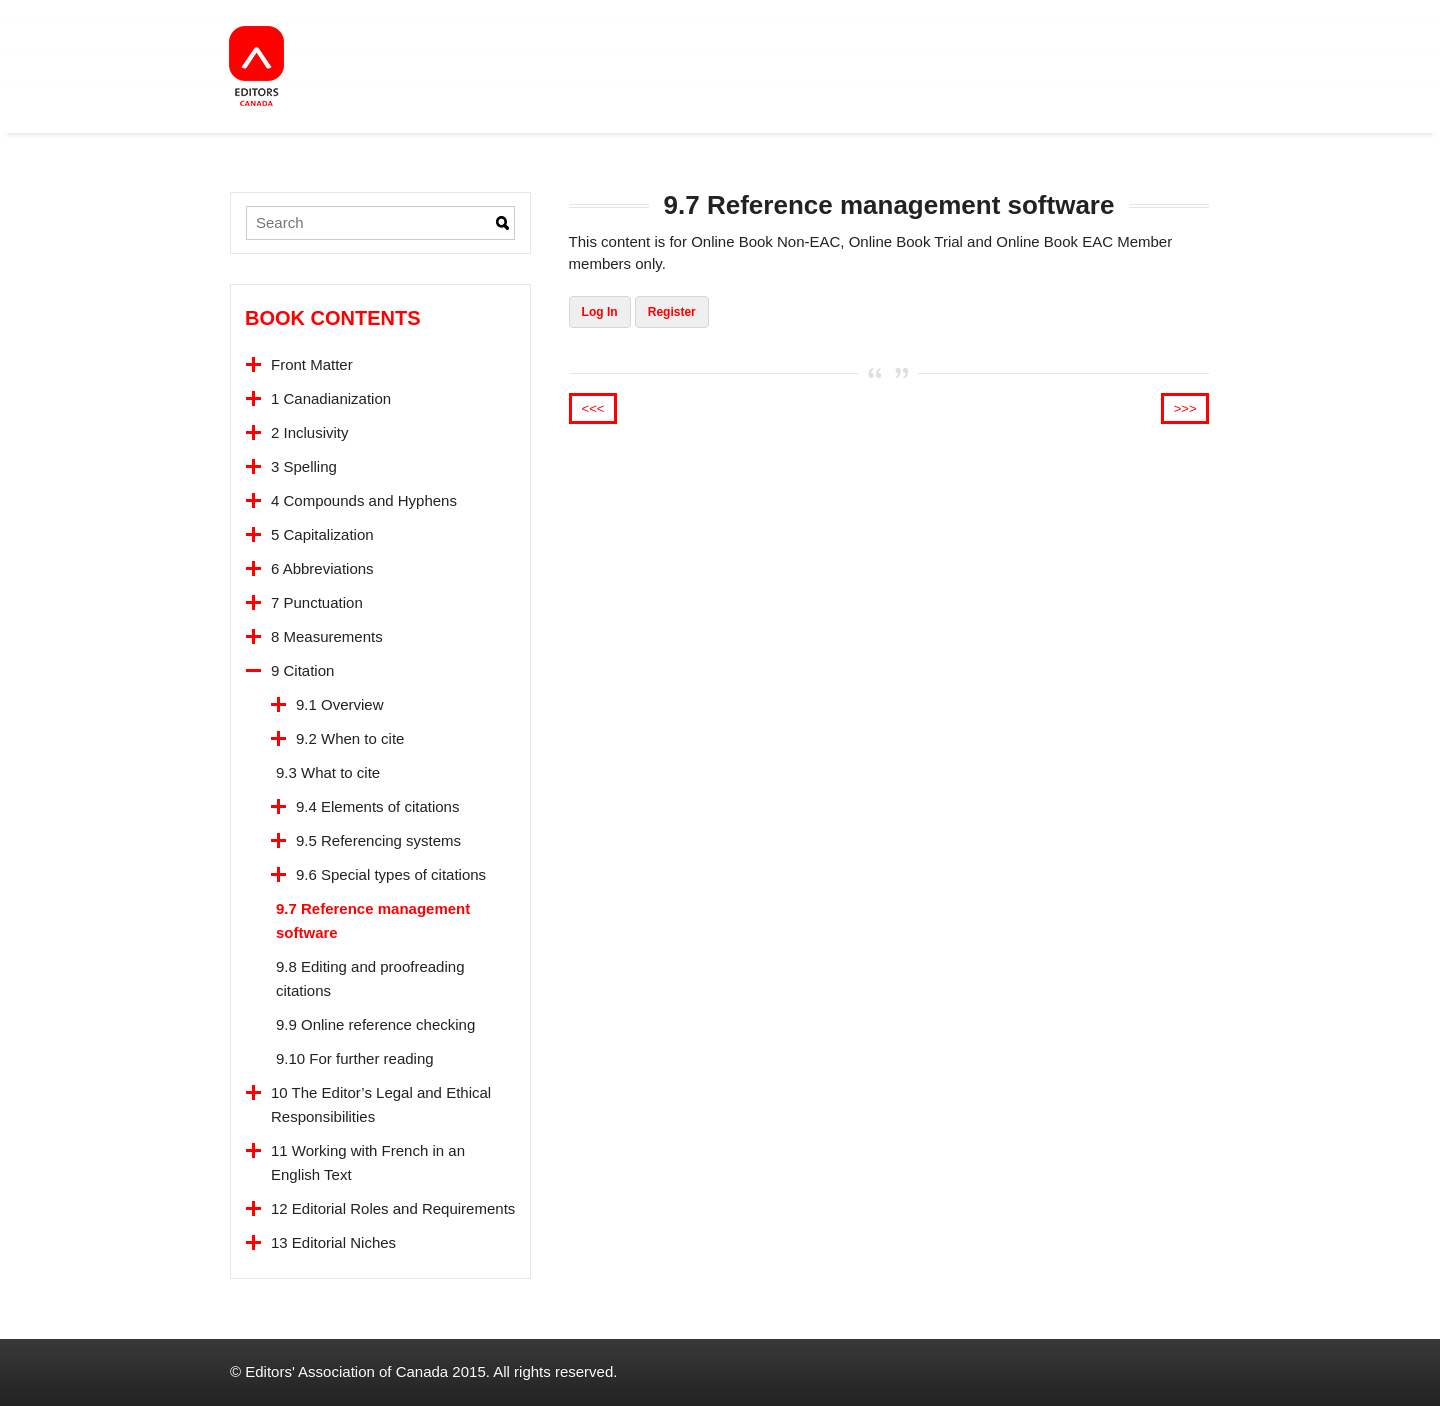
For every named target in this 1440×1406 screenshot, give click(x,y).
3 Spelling (304, 466)
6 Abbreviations (322, 568)
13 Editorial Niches (333, 1242)
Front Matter (312, 364)
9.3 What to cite (328, 772)
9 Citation (302, 670)
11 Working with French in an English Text (368, 1162)
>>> (1185, 408)
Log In (600, 312)
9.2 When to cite (350, 738)
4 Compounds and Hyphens (364, 500)
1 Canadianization (331, 398)
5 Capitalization (322, 534)
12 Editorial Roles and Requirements (393, 1208)
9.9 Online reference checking (375, 1024)
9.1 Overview (340, 704)
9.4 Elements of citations (377, 806)
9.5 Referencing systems (378, 840)
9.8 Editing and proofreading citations (370, 978)
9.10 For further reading (355, 1058)
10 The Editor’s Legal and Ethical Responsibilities (381, 1104)
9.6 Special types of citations (391, 874)
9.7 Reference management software (373, 920)
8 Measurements (327, 636)
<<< (593, 408)
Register (672, 312)
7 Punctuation (317, 602)
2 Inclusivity (310, 432)
